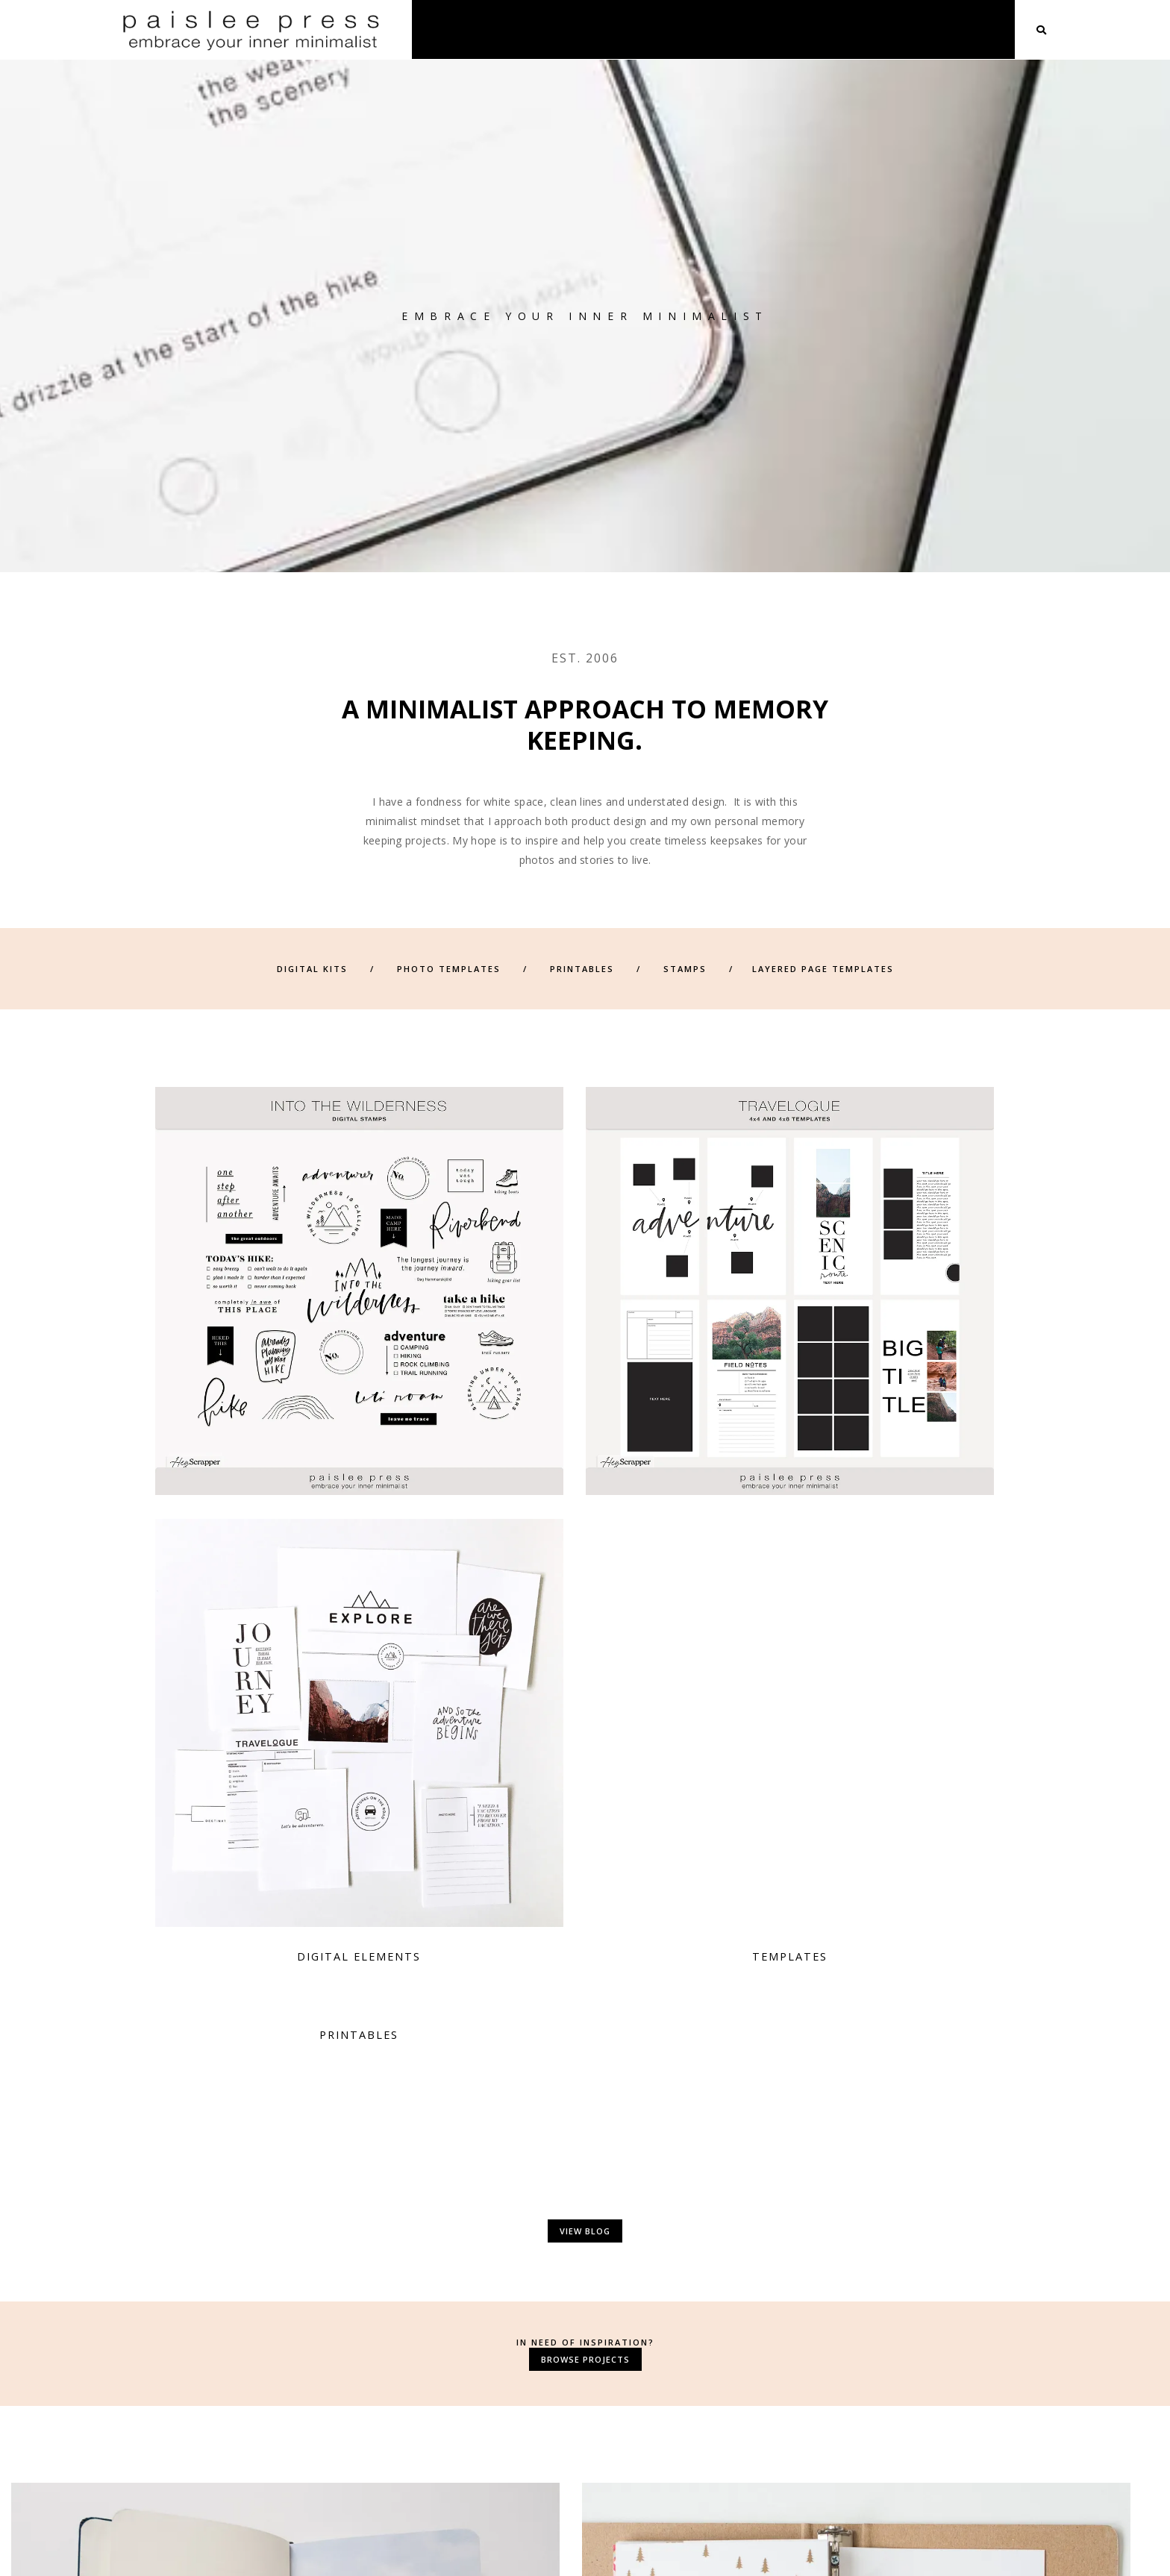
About (773, 28)
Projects (899, 28)
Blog (965, 28)
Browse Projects (585, 1737)
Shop (833, 28)
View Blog (585, 1609)
